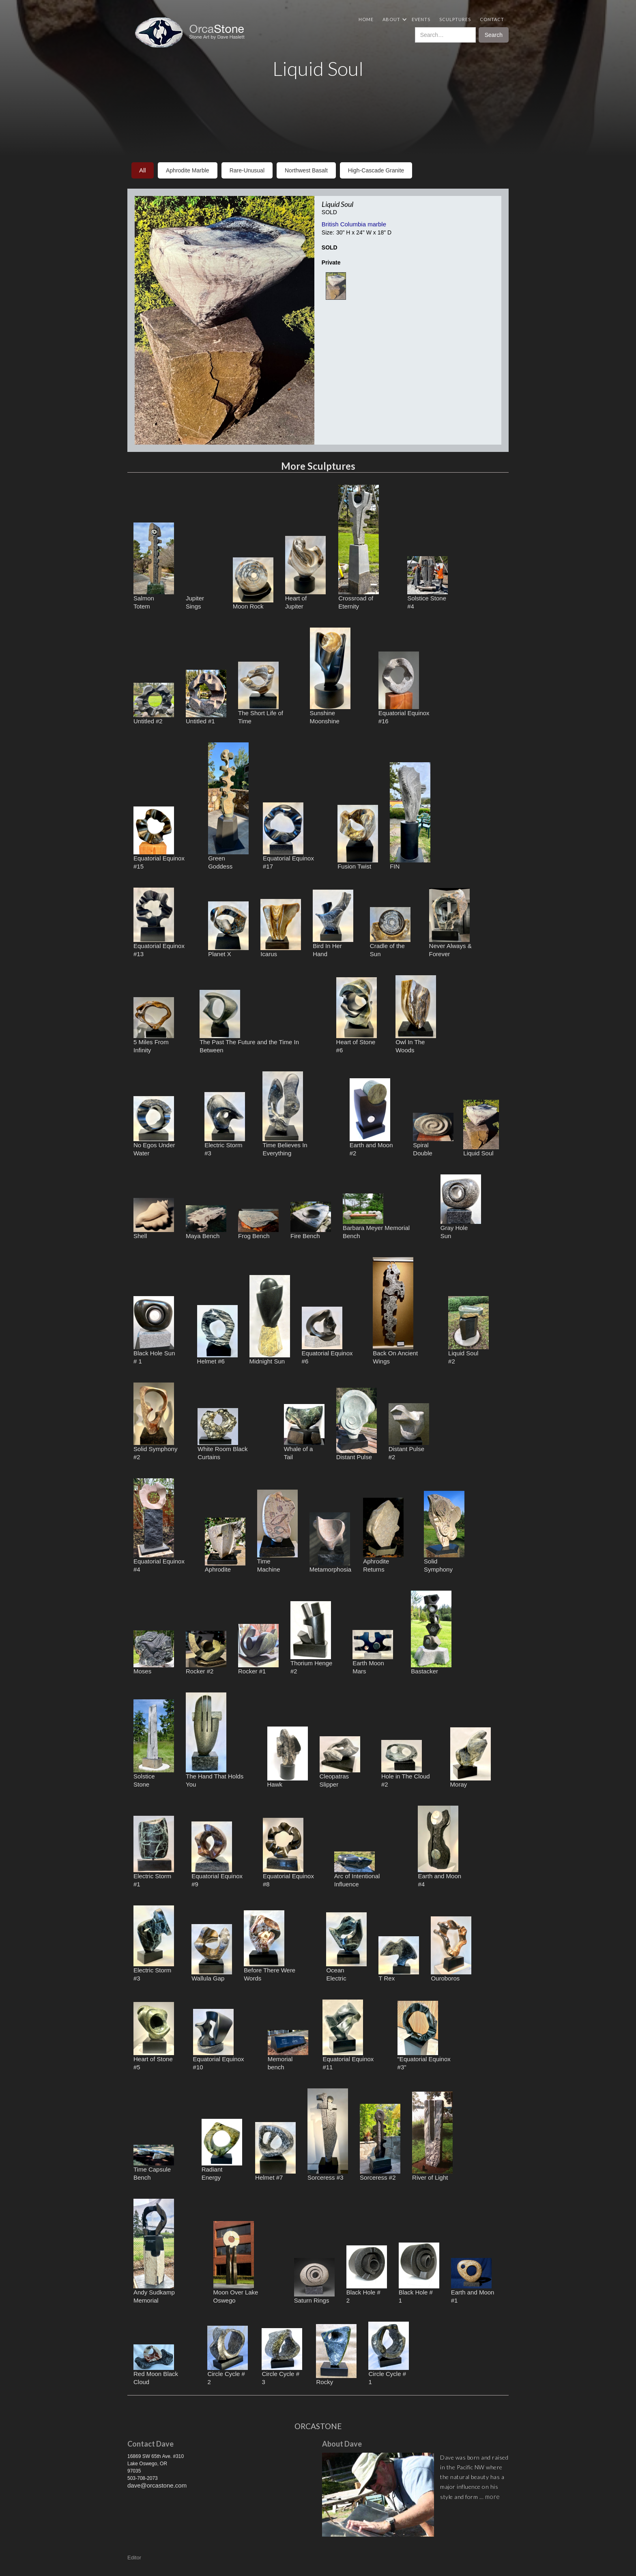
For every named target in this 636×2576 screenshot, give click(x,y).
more (492, 2496)
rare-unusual (247, 170)
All (142, 170)
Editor (134, 2557)
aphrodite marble (187, 170)
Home (366, 19)
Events (421, 19)
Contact (492, 19)
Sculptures (455, 19)
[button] (392, 19)
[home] (192, 32)
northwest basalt (306, 170)
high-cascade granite (376, 170)
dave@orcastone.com (157, 2485)
